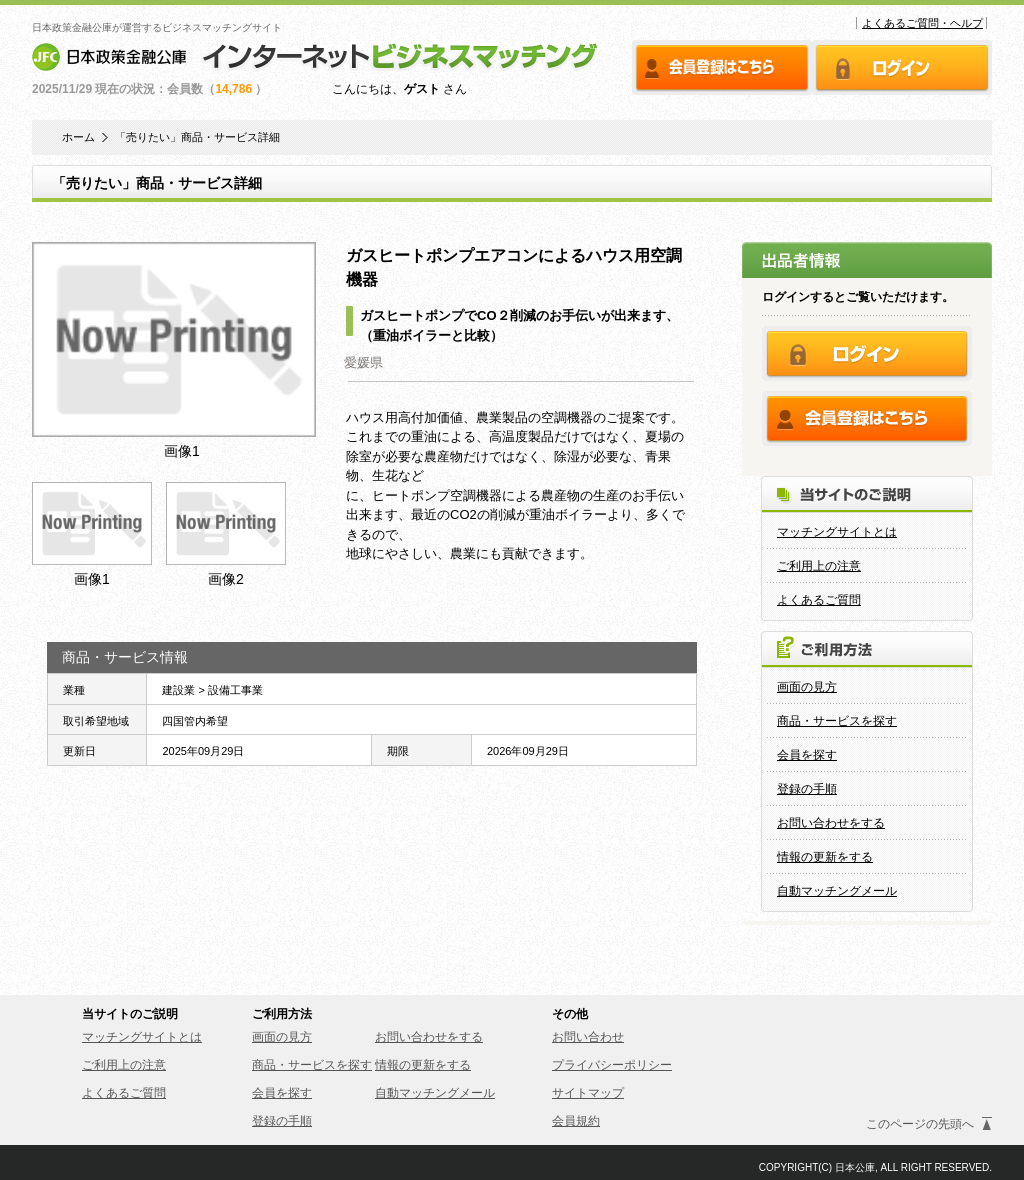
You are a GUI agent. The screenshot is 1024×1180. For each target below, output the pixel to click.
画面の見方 (807, 687)
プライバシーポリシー (612, 1065)
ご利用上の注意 (819, 566)
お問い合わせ (588, 1037)
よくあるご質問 (819, 600)
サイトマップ (588, 1093)
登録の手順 (807, 789)
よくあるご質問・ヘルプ (922, 23)
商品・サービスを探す (837, 721)
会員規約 (576, 1121)
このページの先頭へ (920, 1124)
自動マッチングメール (837, 891)
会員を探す (807, 755)
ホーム (78, 137)
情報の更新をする (825, 857)
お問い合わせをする (831, 823)
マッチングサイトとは (837, 532)
